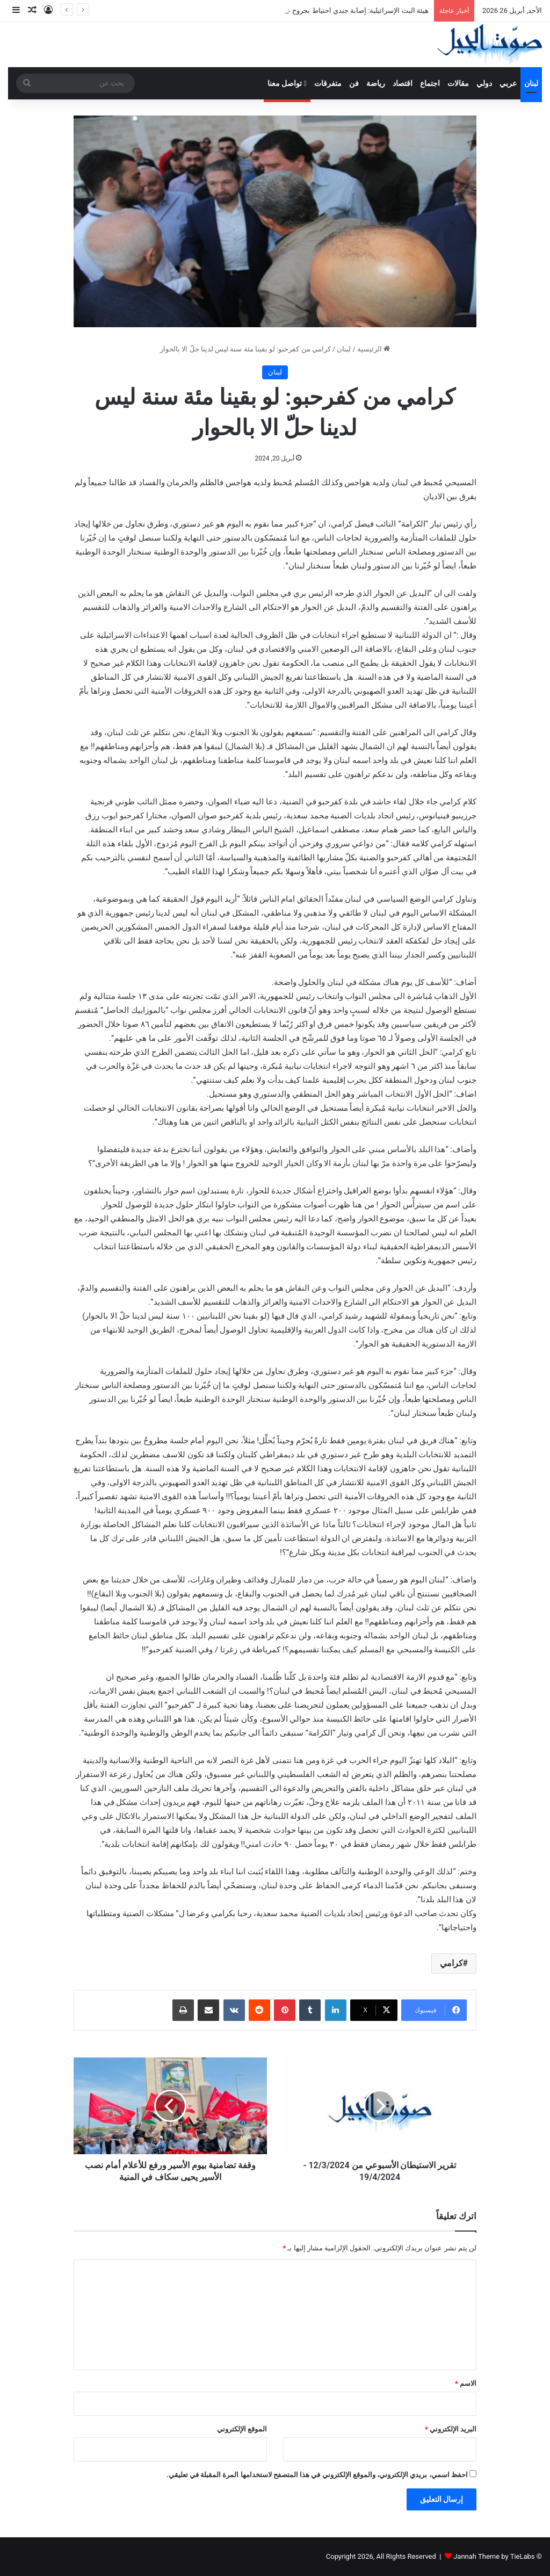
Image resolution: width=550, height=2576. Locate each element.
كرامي (451, 1963)
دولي (484, 83)
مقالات (458, 83)
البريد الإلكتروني (450, 2429)
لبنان (531, 83)
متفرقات (328, 83)
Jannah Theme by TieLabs (493, 2556)
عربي (508, 83)
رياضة (375, 83)
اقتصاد (402, 83)
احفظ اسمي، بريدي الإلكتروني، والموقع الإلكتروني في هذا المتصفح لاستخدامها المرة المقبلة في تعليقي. (317, 2475)
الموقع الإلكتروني (242, 2429)
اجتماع (430, 83)
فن (354, 83)
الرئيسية (373, 349)
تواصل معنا (287, 83)
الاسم (465, 2383)
